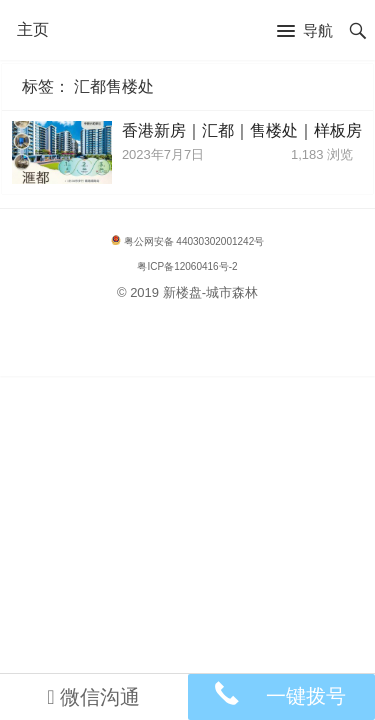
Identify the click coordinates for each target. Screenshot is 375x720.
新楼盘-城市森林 (210, 292)
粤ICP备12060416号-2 (187, 266)
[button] (305, 32)
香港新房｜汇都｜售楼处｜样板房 (242, 130)
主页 (33, 29)
